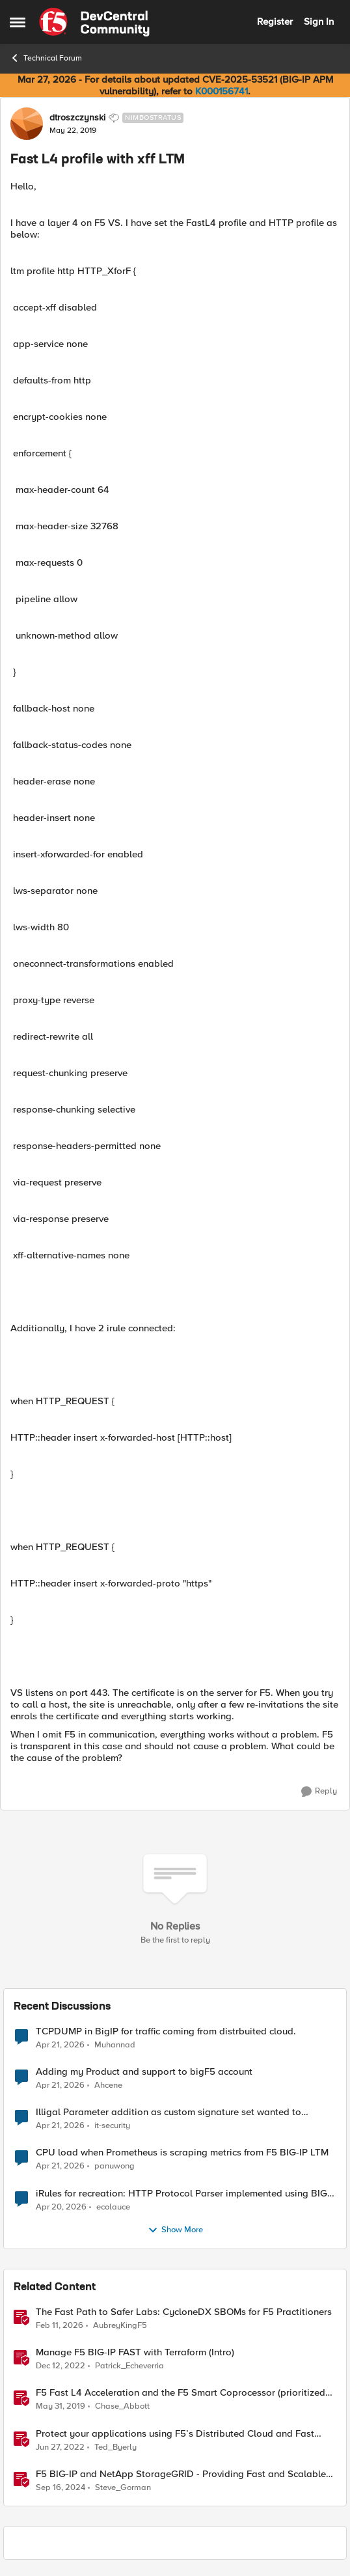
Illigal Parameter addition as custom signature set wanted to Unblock (168, 2112)
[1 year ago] (60, 2487)
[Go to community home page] (94, 22)
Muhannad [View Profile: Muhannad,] (114, 2045)
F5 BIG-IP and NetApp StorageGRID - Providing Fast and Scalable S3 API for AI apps (181, 2474)
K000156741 (221, 91)
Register (275, 21)
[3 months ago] (60, 2045)
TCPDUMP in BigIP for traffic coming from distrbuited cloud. (166, 2031)
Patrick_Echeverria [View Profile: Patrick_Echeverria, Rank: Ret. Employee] (129, 2366)
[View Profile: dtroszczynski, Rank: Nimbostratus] (26, 123)
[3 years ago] (60, 2366)
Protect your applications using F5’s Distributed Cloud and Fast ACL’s (175, 2433)
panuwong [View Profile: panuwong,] (114, 2166)
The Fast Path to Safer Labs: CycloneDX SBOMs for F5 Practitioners (184, 2312)
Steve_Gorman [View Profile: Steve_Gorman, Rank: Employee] (123, 2487)
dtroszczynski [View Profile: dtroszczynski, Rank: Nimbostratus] (77, 118)
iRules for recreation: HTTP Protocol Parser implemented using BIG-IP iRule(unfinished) (183, 2193)
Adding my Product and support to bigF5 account (144, 2071)
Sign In (319, 21)
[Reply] (319, 1791)
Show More (175, 2230)
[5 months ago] (59, 2326)
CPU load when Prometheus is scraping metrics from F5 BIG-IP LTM (182, 2152)
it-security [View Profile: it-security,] (112, 2126)
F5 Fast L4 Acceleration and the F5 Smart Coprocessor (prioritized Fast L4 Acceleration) (180, 2392)
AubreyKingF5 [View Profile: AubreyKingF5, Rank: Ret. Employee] (120, 2326)
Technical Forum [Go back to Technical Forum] (46, 58)
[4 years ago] (60, 2447)
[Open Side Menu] (17, 22)
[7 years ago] (60, 2407)
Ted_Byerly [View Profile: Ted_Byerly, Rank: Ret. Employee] (115, 2447)
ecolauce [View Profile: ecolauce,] (113, 2206)
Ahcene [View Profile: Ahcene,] (108, 2085)
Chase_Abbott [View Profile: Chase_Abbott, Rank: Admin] (122, 2406)
